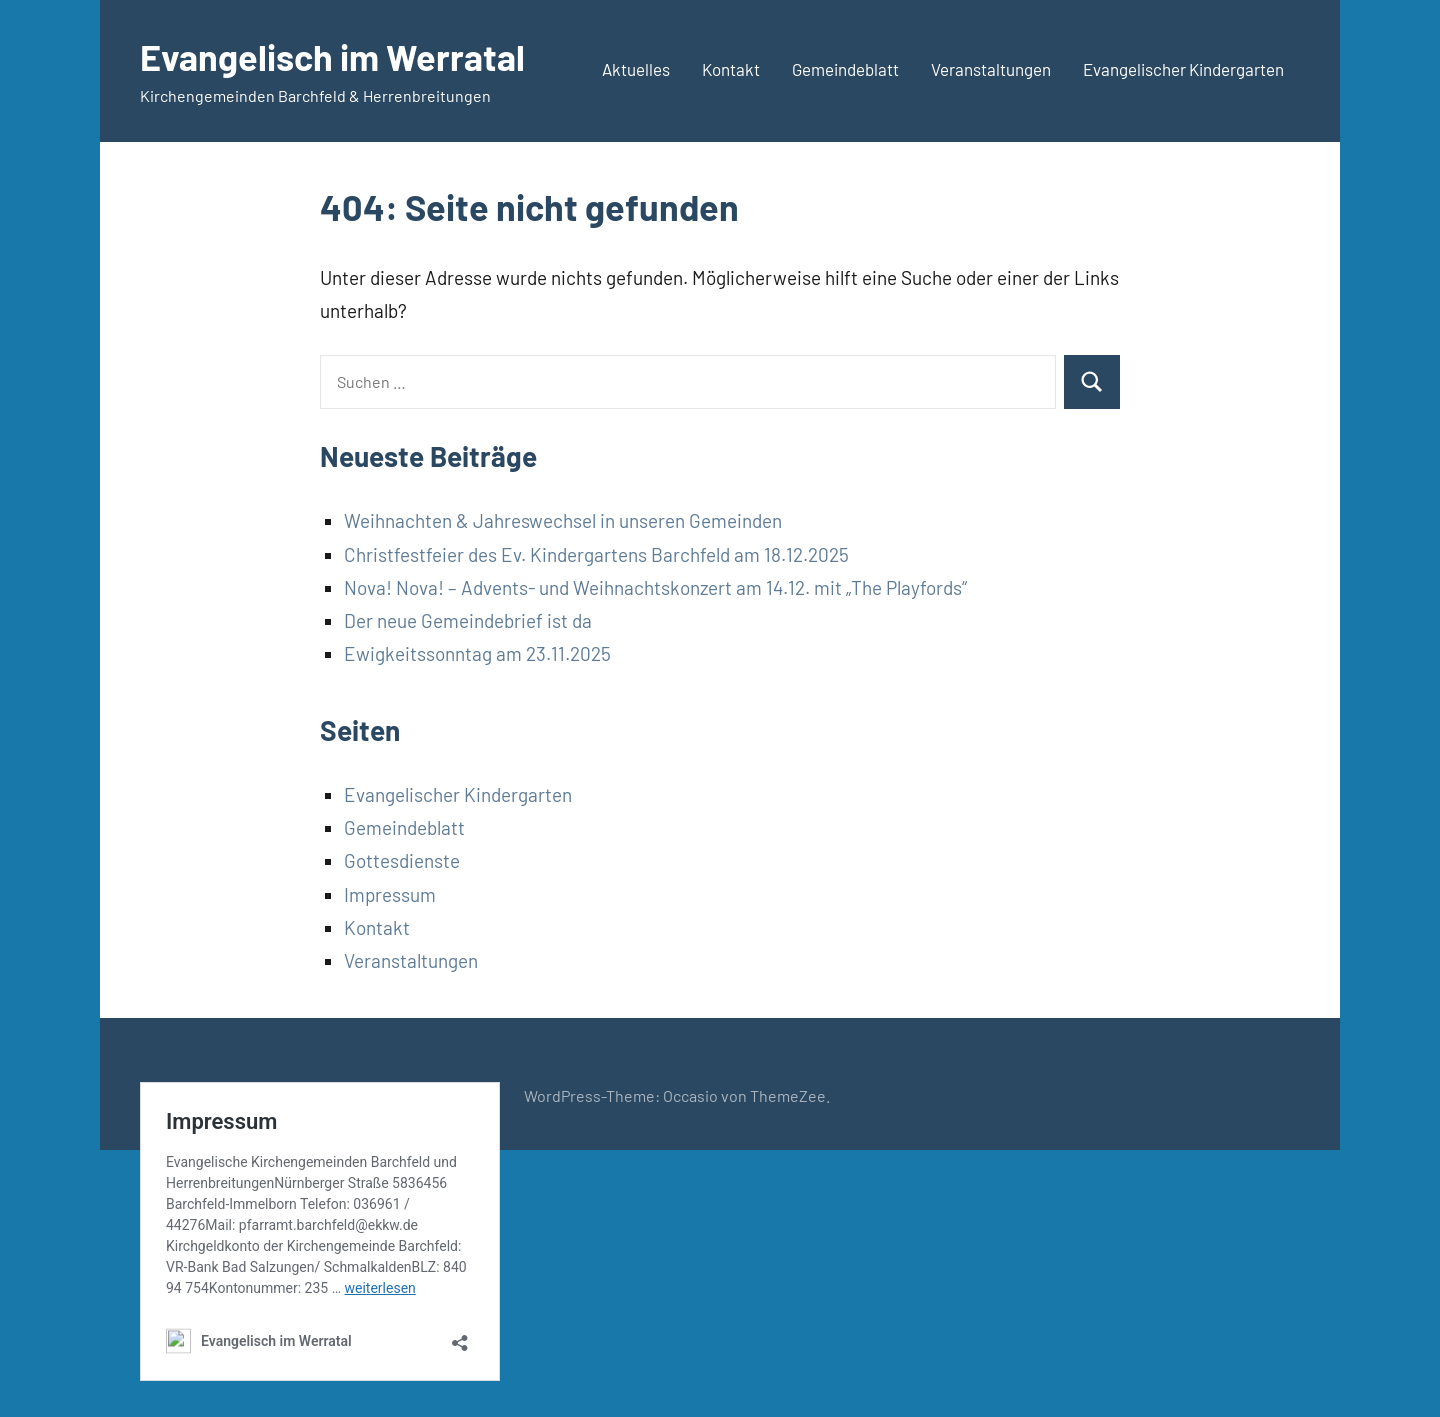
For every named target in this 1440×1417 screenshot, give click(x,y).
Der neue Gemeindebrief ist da (468, 620)
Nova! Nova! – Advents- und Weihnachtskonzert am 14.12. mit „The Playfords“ (655, 587)
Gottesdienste (402, 860)
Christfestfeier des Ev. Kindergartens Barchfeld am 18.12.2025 (596, 554)
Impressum (390, 894)
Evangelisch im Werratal (332, 56)
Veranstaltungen (991, 69)
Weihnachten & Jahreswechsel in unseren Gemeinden (563, 520)
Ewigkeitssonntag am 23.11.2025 (477, 653)
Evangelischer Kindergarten (1183, 69)
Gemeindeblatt (845, 69)
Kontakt (731, 69)
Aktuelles (636, 69)
